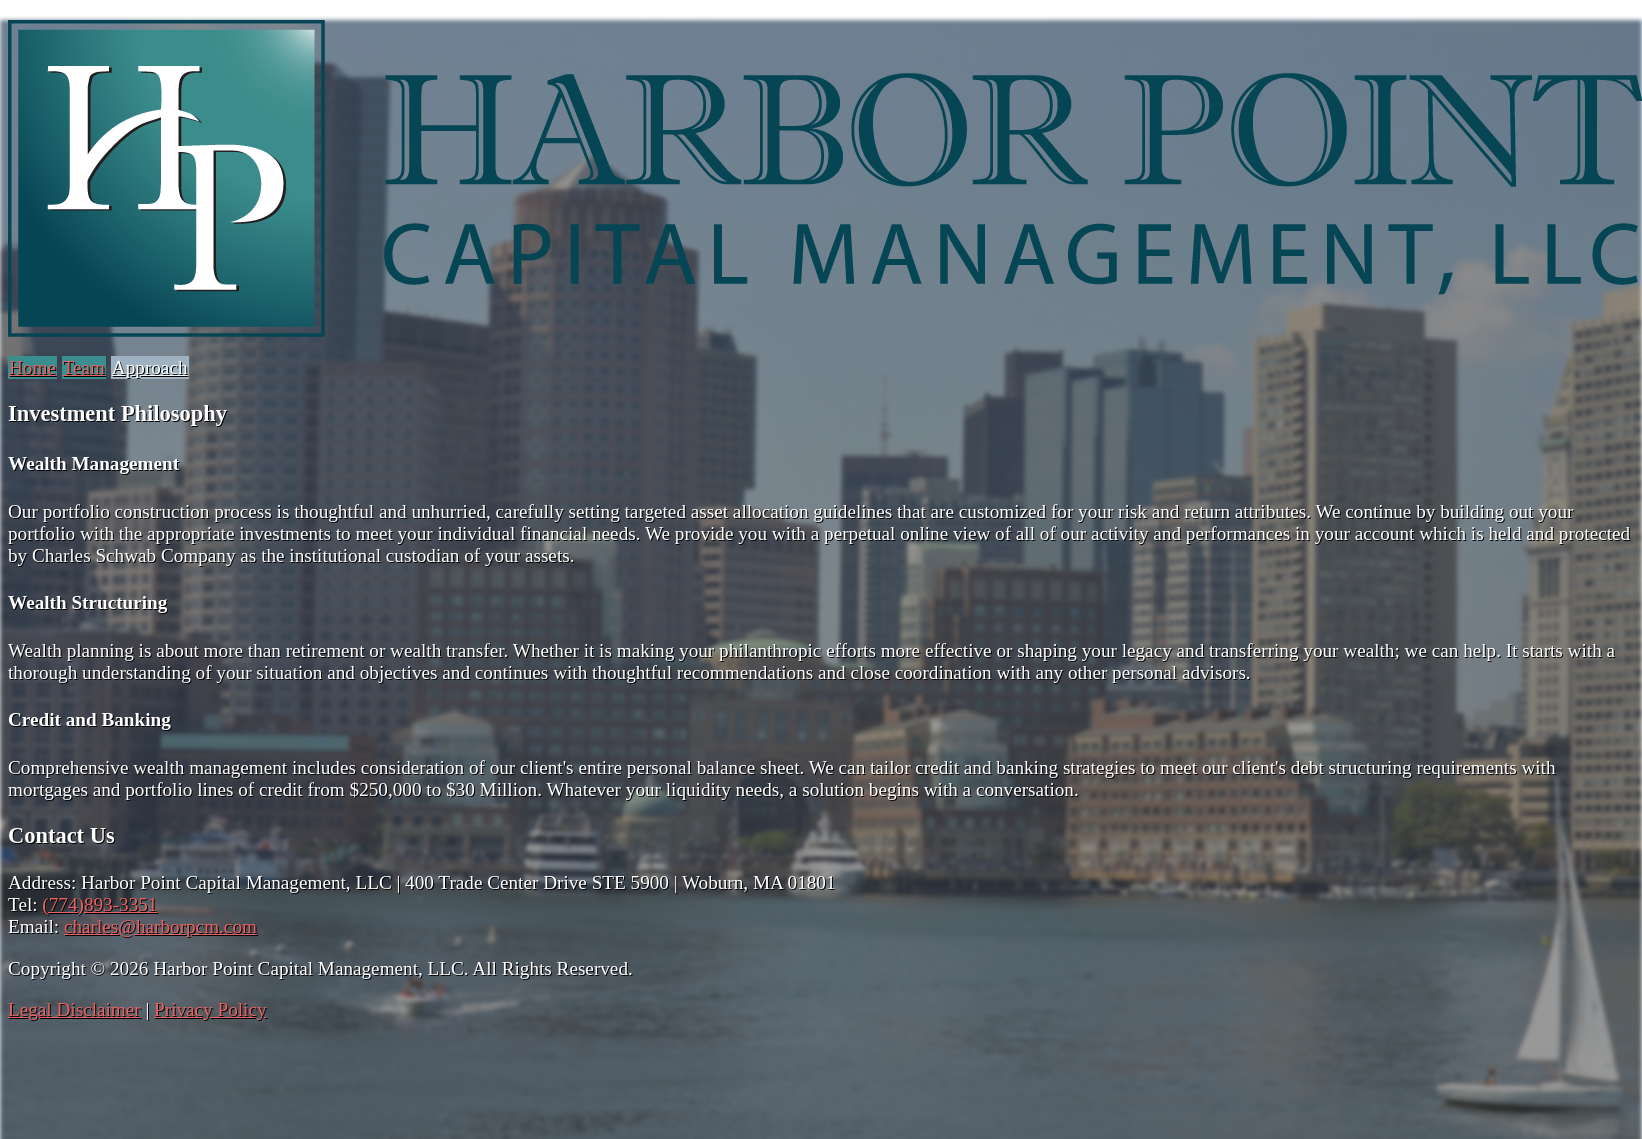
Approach (150, 367)
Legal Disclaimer (74, 1009)
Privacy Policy (210, 1009)
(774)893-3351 (99, 904)
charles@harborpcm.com (160, 926)
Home (32, 367)
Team (84, 367)
